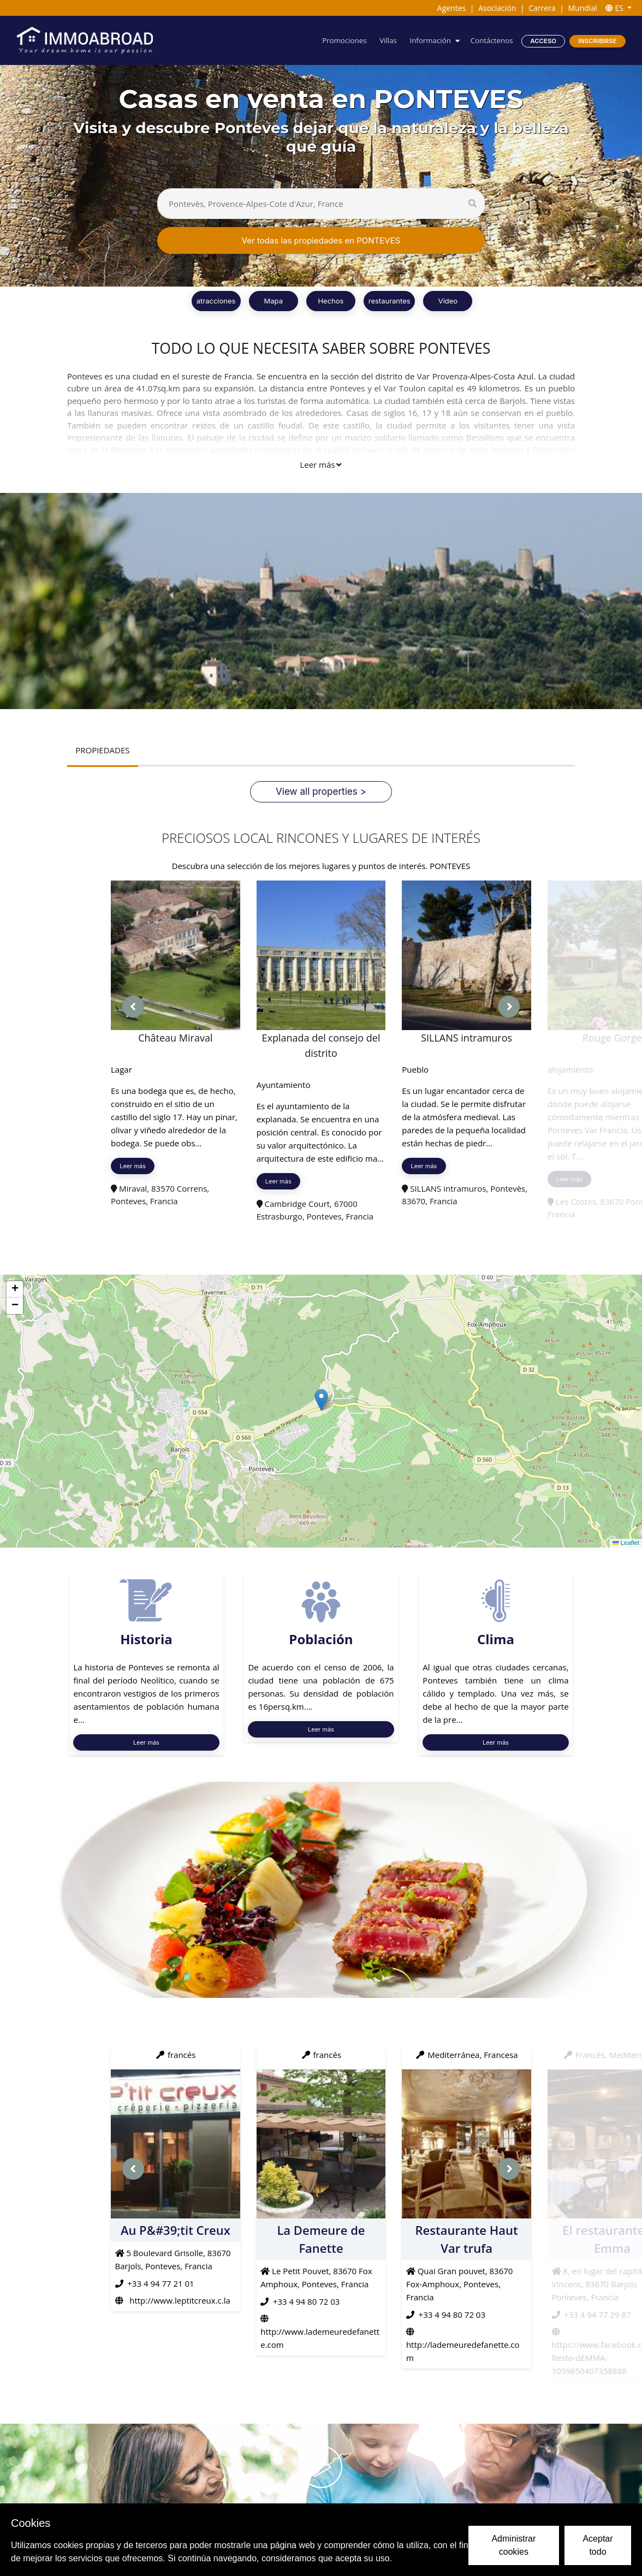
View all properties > (321, 791)
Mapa (273, 300)
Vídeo (447, 300)
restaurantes (389, 300)
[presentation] (133, 1007)
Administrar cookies (513, 2545)
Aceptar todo (597, 2545)
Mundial (582, 8)
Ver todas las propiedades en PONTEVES (321, 240)
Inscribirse (597, 41)
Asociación (497, 8)
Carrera (541, 8)
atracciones (216, 300)
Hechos (330, 300)
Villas (388, 40)
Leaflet (626, 1542)
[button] (321, 1400)
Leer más (320, 464)
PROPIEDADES (102, 750)
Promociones (344, 40)
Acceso (543, 41)
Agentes (451, 8)
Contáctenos (492, 40)
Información (429, 40)
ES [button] (615, 8)
